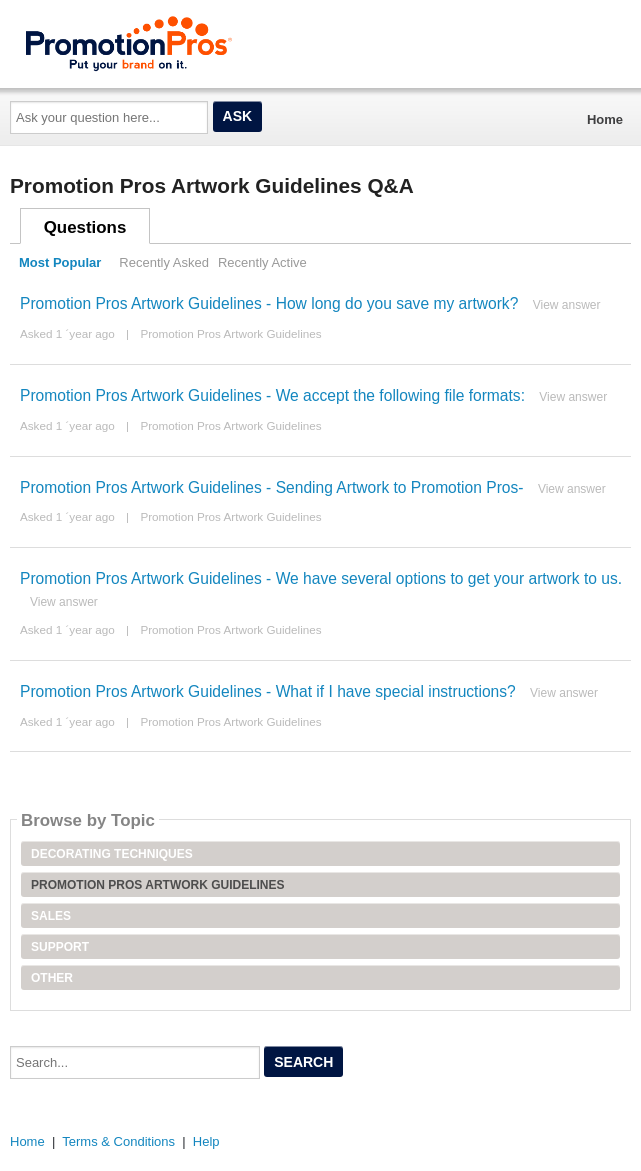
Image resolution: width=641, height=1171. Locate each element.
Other (52, 978)
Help (206, 1141)
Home (605, 119)
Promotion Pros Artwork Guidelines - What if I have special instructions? (268, 691)
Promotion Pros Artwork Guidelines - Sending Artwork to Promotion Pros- (272, 487)
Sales (51, 916)
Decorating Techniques (112, 854)
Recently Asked (164, 262)
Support (60, 947)
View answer (567, 305)
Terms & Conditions (118, 1141)
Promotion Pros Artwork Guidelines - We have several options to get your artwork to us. (321, 578)
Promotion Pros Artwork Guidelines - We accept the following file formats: (272, 395)
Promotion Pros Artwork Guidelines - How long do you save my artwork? (269, 303)
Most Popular (60, 262)
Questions (85, 227)
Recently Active (262, 262)
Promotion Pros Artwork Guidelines (230, 333)
